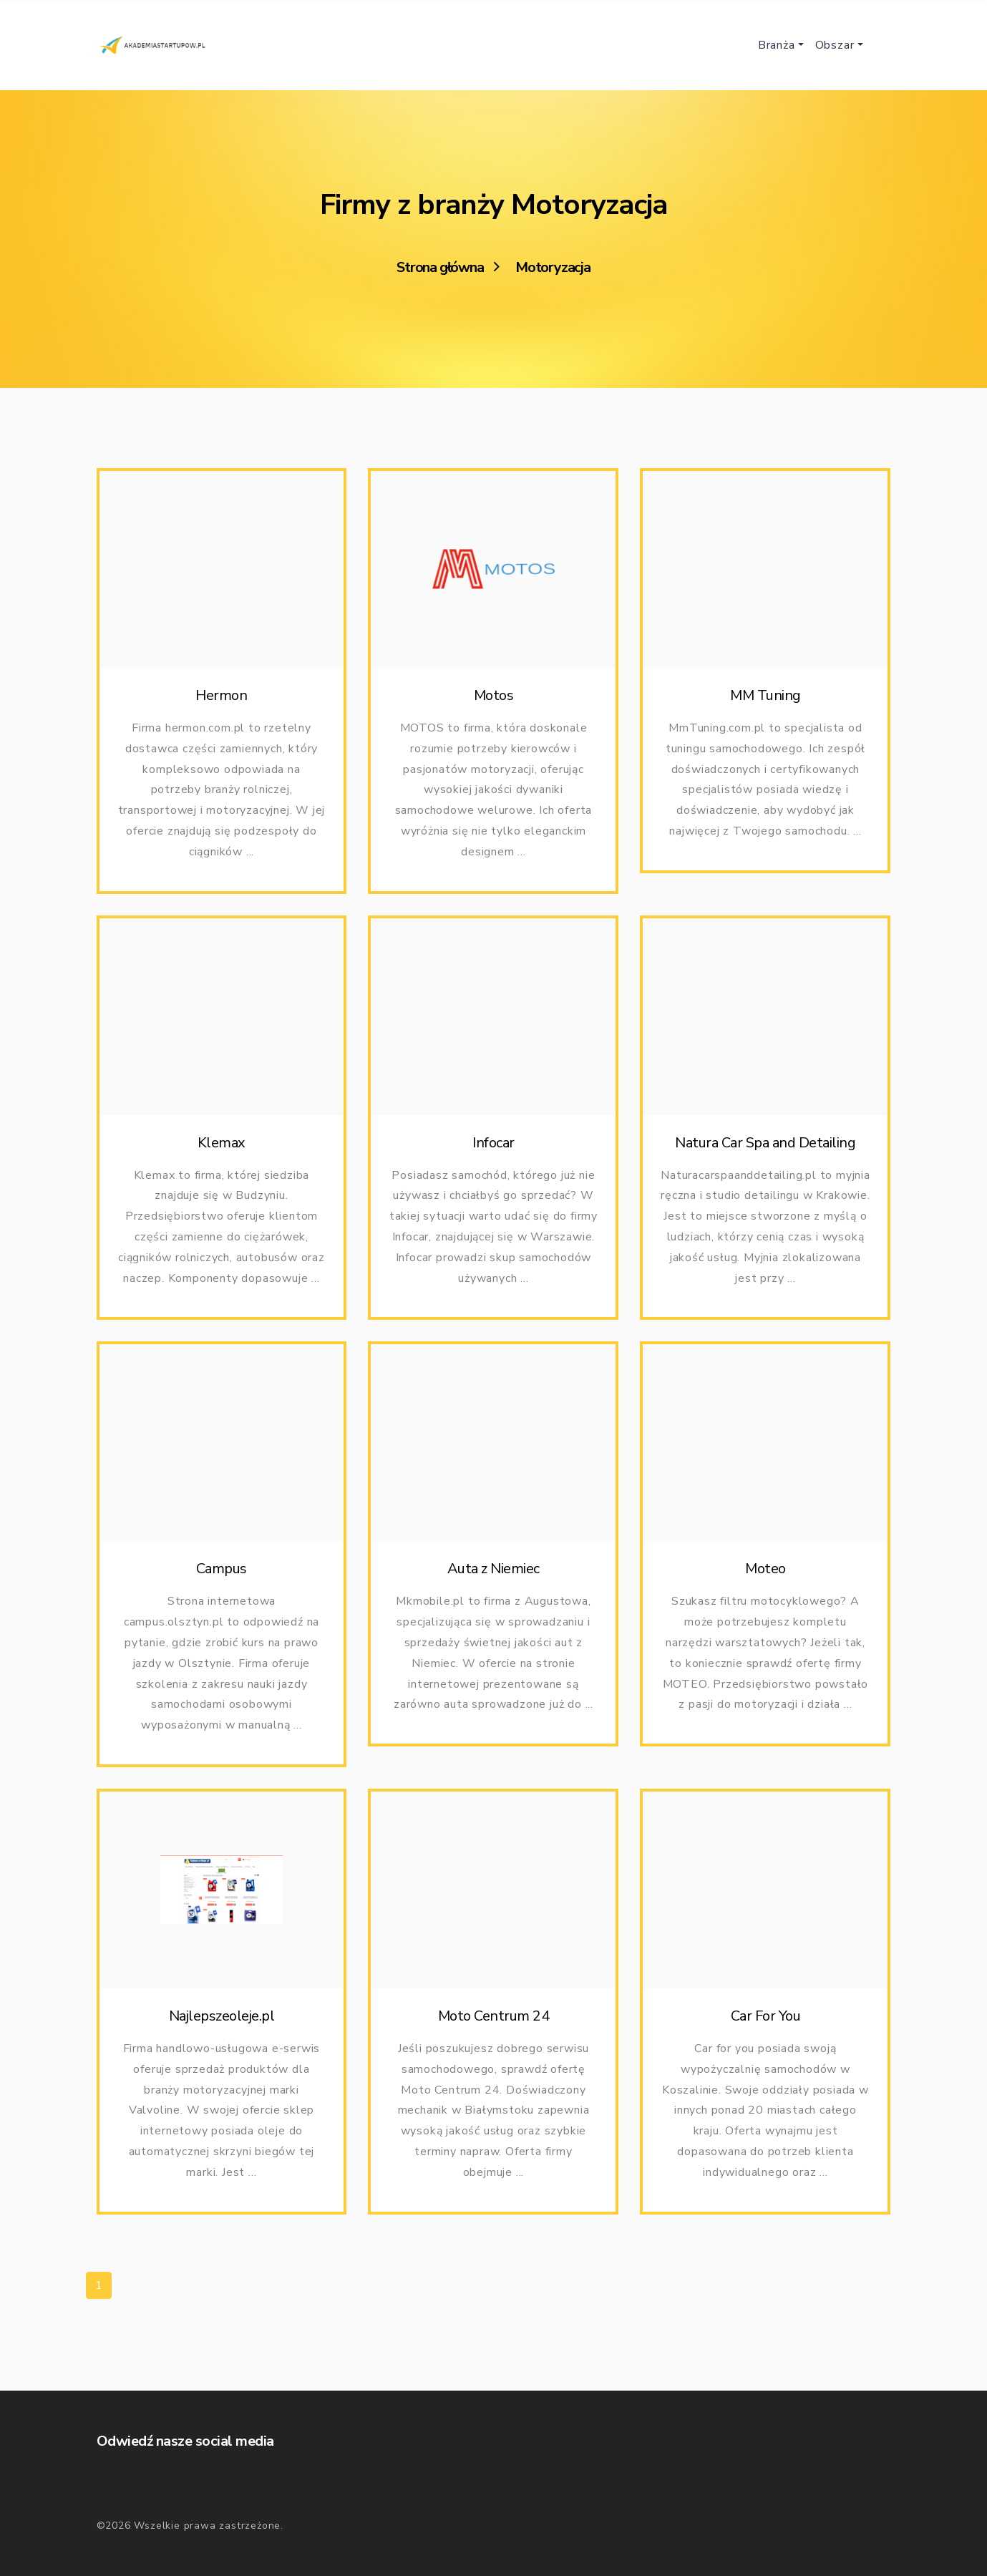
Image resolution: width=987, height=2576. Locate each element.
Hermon (221, 695)
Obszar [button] (835, 45)
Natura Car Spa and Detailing (765, 1150)
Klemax (221, 1150)
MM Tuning (765, 695)
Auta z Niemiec (493, 1585)
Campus (221, 1576)
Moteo (765, 1591)
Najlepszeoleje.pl (222, 2043)
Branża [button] (776, 45)
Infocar (493, 1150)
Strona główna (440, 267)
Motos (494, 695)
